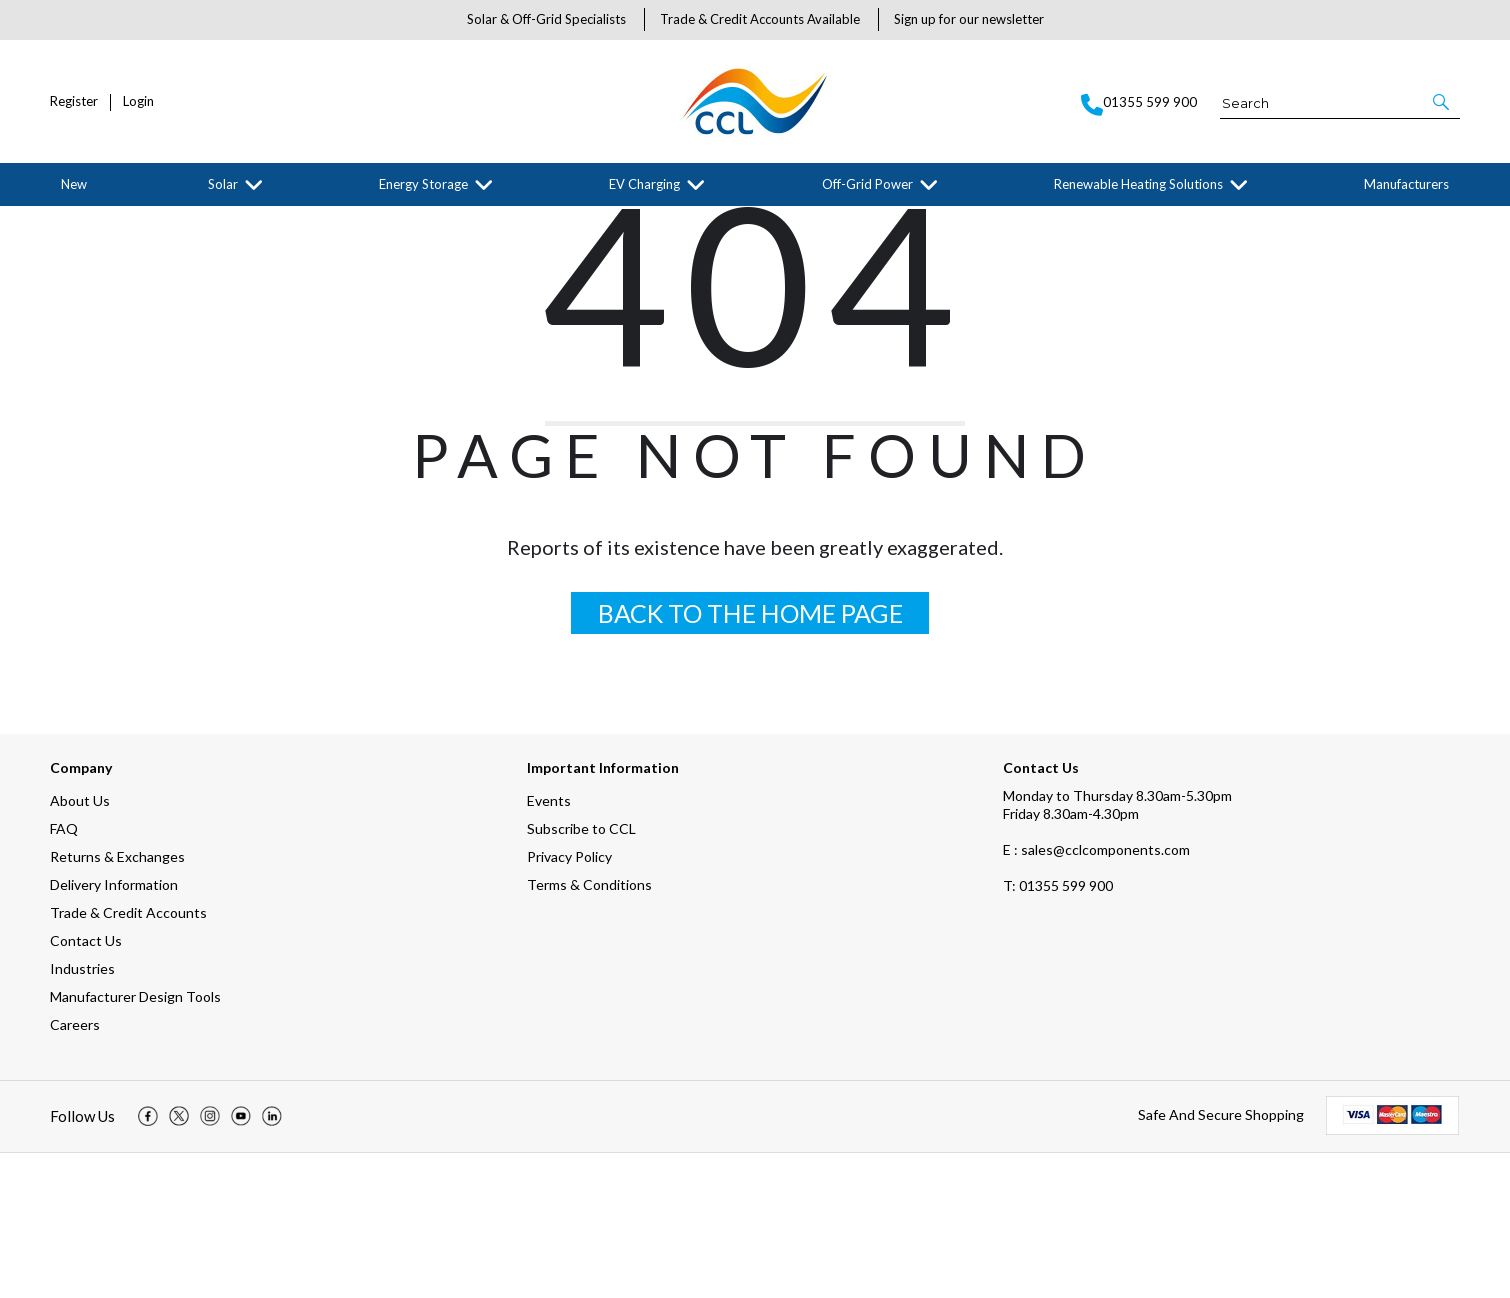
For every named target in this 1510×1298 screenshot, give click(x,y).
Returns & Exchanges (117, 1001)
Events (549, 945)
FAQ (64, 973)
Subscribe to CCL (581, 973)
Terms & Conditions (589, 1029)
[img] (148, 1262)
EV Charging (644, 184)
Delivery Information (114, 1029)
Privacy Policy (569, 1001)
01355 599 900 (1058, 1030)
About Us (80, 945)
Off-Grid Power (867, 184)
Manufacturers (1406, 184)
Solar (223, 184)
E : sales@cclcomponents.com (1096, 994)
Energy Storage (423, 184)
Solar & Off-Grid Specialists (546, 19)
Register (74, 101)
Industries (82, 1113)
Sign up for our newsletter (969, 19)
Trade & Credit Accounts (128, 1057)
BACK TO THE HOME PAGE (750, 758)
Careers (75, 1169)
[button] (1442, 102)
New (74, 184)
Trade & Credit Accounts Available (760, 19)
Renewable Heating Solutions (1138, 184)
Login (138, 101)
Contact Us (86, 1085)
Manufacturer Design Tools (135, 1141)
